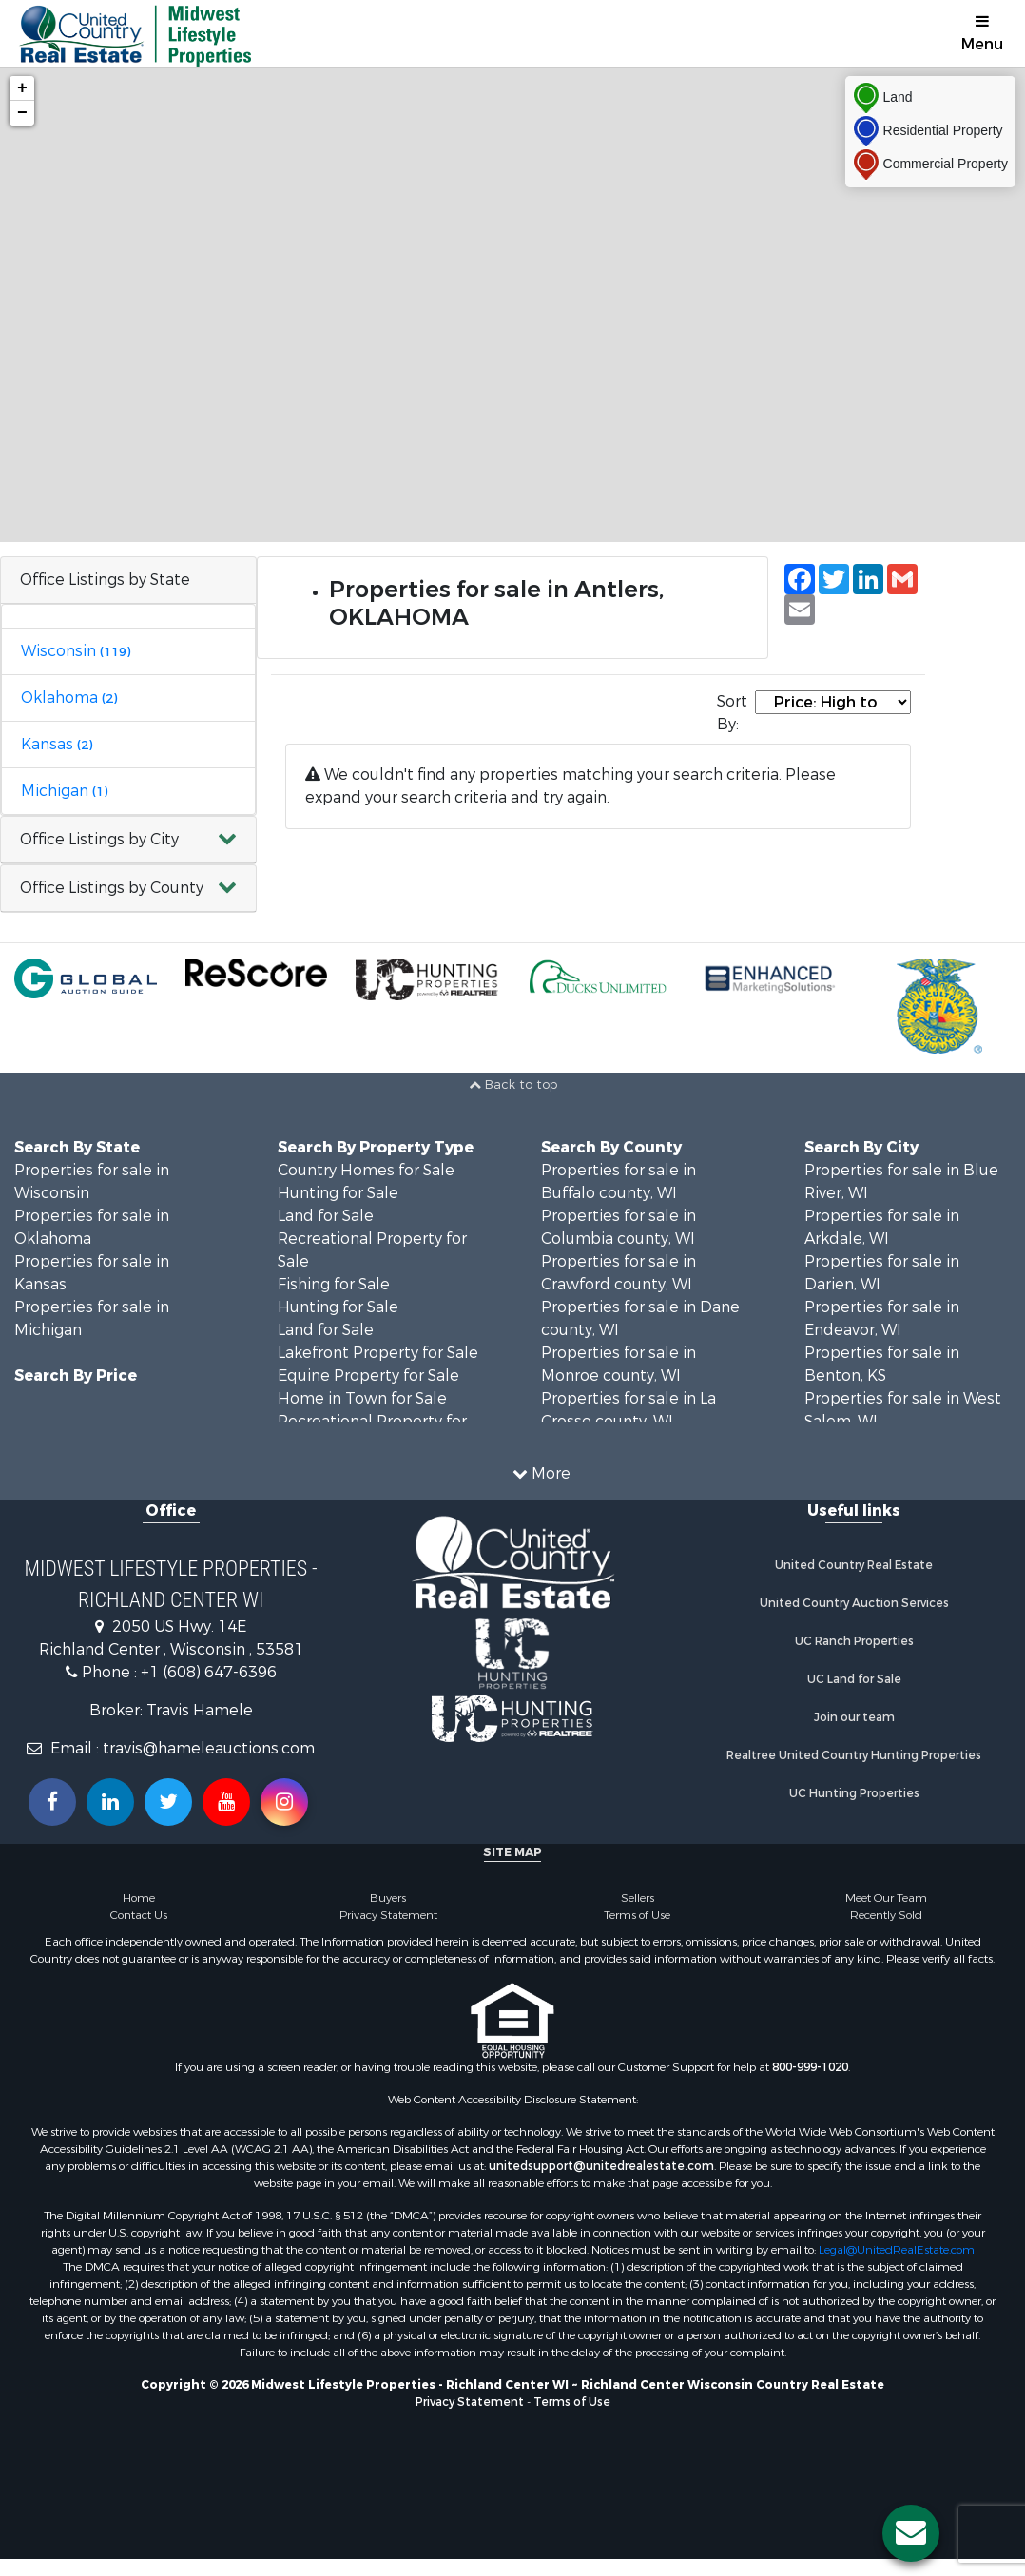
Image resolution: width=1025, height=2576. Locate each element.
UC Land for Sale (854, 1679)
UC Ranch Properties (854, 1641)
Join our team (854, 1717)
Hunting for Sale (338, 1193)
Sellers (637, 1898)
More (541, 1473)
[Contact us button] (910, 2533)
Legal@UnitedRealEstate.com (897, 2249)
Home (139, 1898)
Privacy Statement (388, 1915)
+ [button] (22, 88)
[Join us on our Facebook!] (52, 1802)
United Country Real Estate (854, 1565)
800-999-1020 (810, 2067)
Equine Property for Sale (368, 1375)
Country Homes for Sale (366, 1170)
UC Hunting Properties (854, 1793)
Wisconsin (75, 651)
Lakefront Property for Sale (378, 1353)
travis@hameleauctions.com (209, 1748)
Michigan (64, 791)
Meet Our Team (886, 1898)
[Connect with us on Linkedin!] (110, 1802)
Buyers (388, 1898)
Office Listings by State (105, 580)
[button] (128, 840)
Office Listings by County (111, 888)
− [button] (22, 113)
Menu (982, 33)
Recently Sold (886, 1915)
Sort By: (732, 712)
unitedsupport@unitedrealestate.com (601, 2166)
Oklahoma (69, 697)
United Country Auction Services (854, 1603)
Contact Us (138, 1915)
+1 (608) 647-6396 (209, 1672)
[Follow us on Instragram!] (284, 1802)
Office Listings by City (99, 839)
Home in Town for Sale (362, 1398)
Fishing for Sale (334, 1284)
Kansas (56, 744)
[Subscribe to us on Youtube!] (226, 1802)
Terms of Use (637, 1915)
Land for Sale (326, 1216)
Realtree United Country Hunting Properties (853, 1755)
